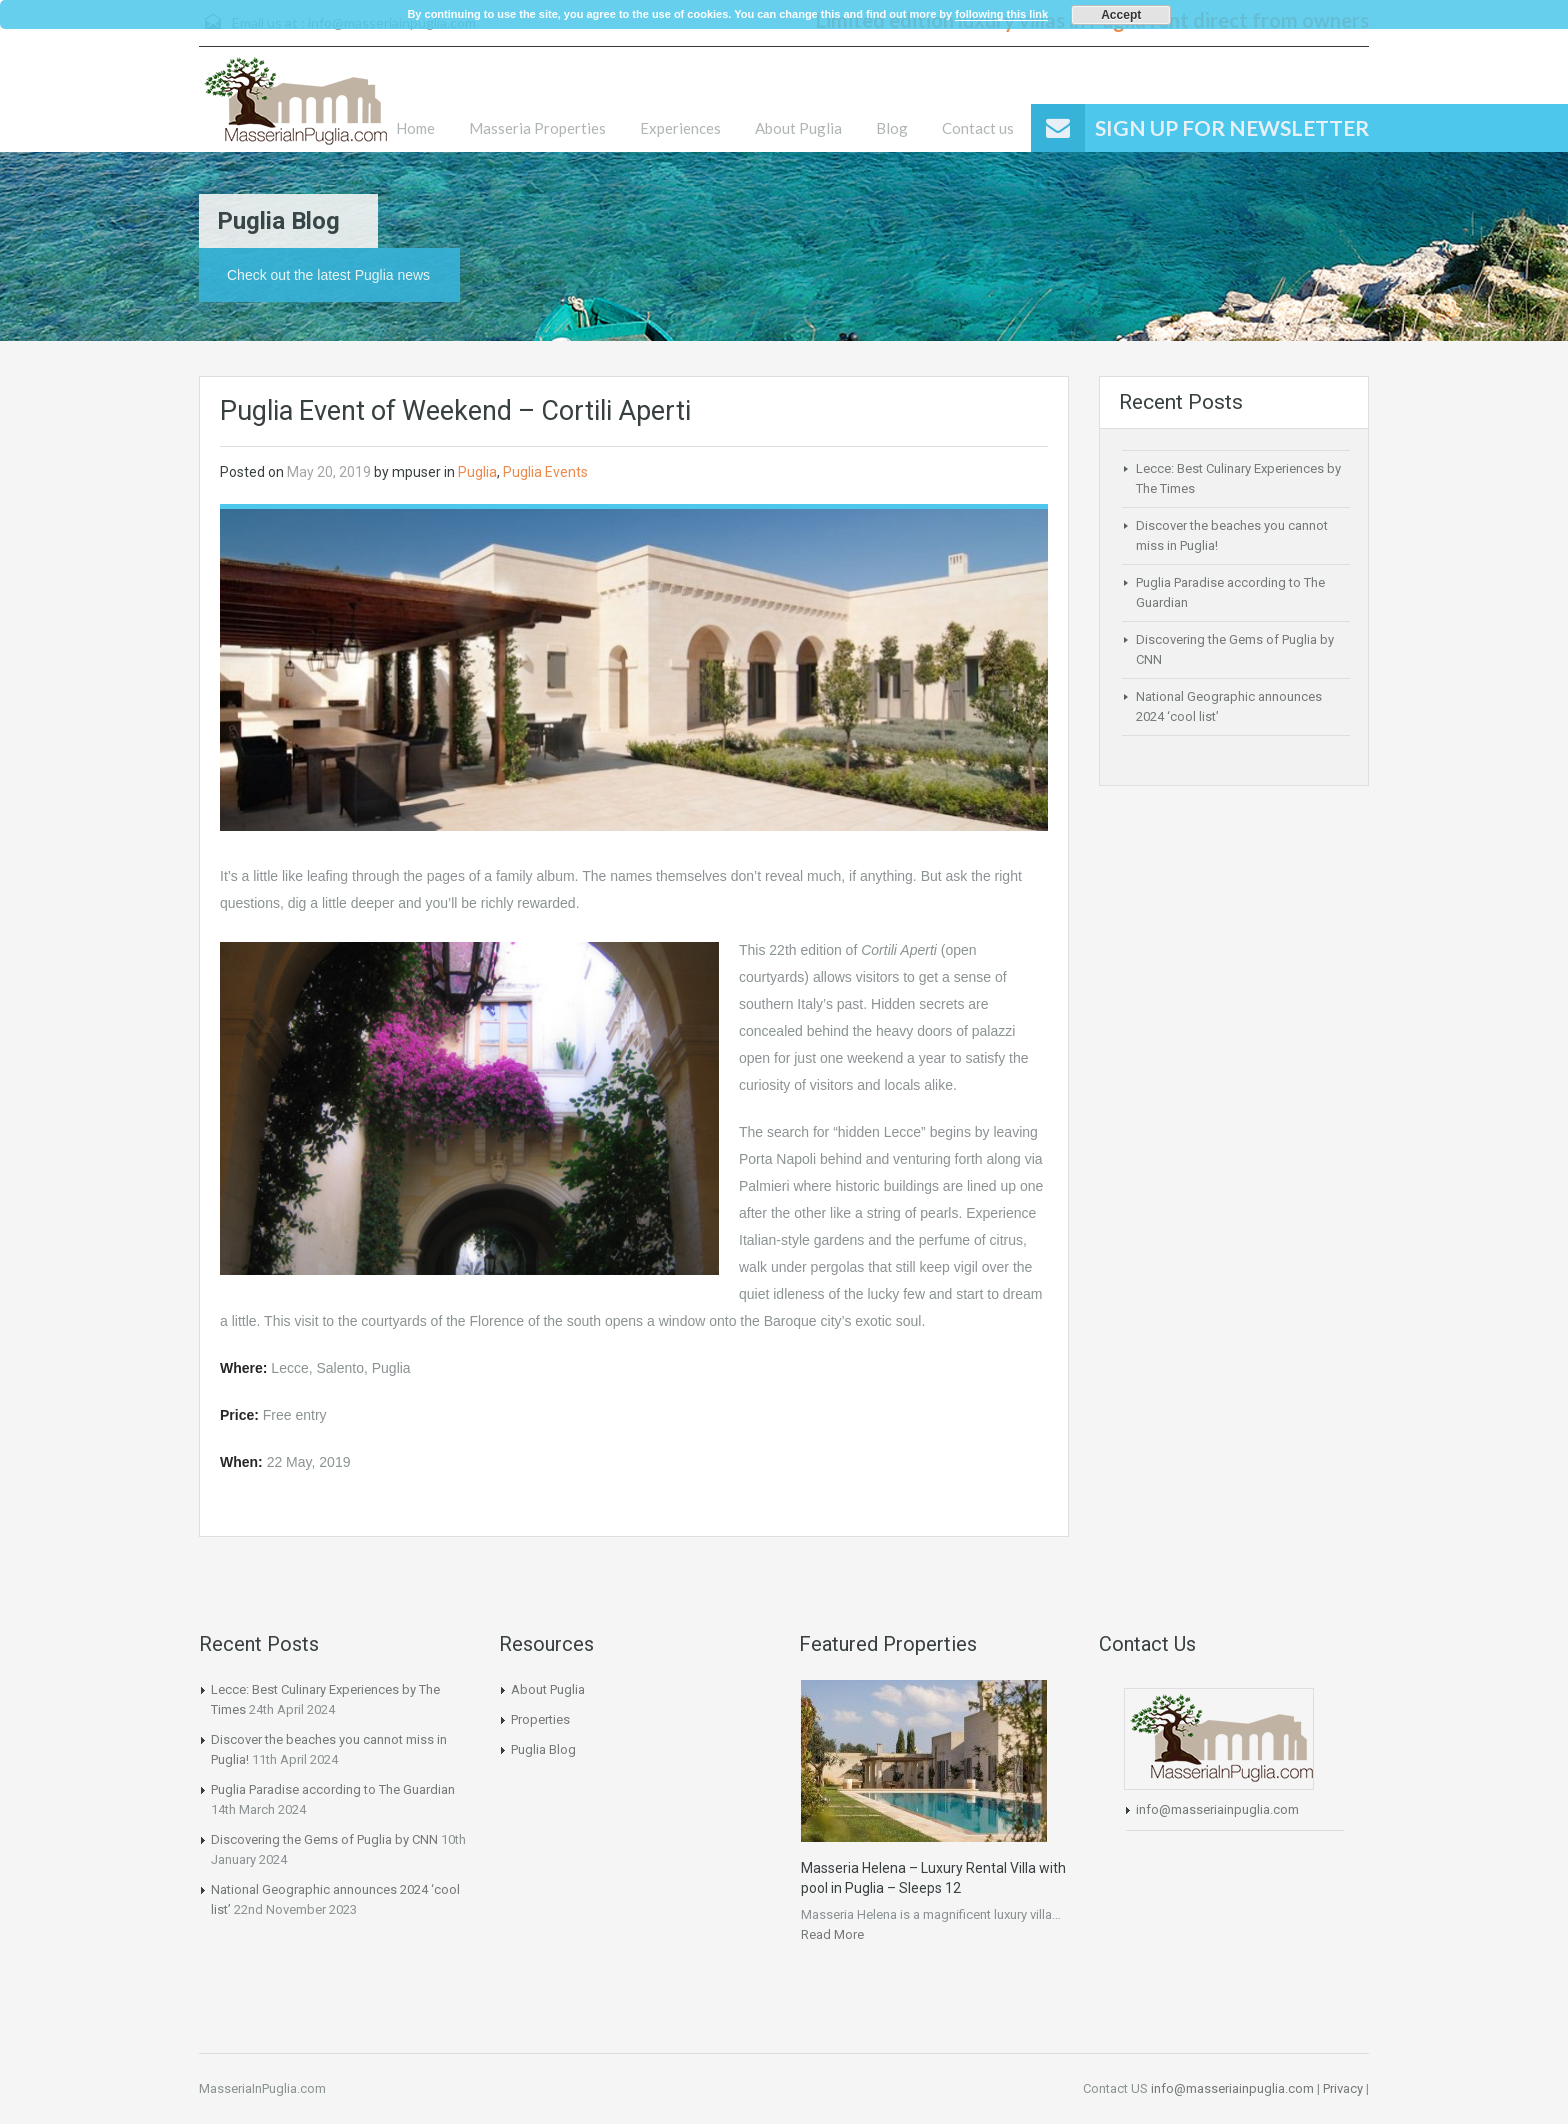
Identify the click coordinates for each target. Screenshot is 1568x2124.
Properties (540, 1719)
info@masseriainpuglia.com (1217, 1809)
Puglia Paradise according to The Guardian (333, 1789)
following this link (1001, 14)
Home (415, 128)
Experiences (680, 128)
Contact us (978, 128)
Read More (832, 1934)
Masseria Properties (537, 128)
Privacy (1343, 2088)
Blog (892, 128)
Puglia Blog (543, 1749)
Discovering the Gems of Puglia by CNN (324, 1839)
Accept (1121, 15)
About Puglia (798, 128)
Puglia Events (545, 472)
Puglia (477, 472)
